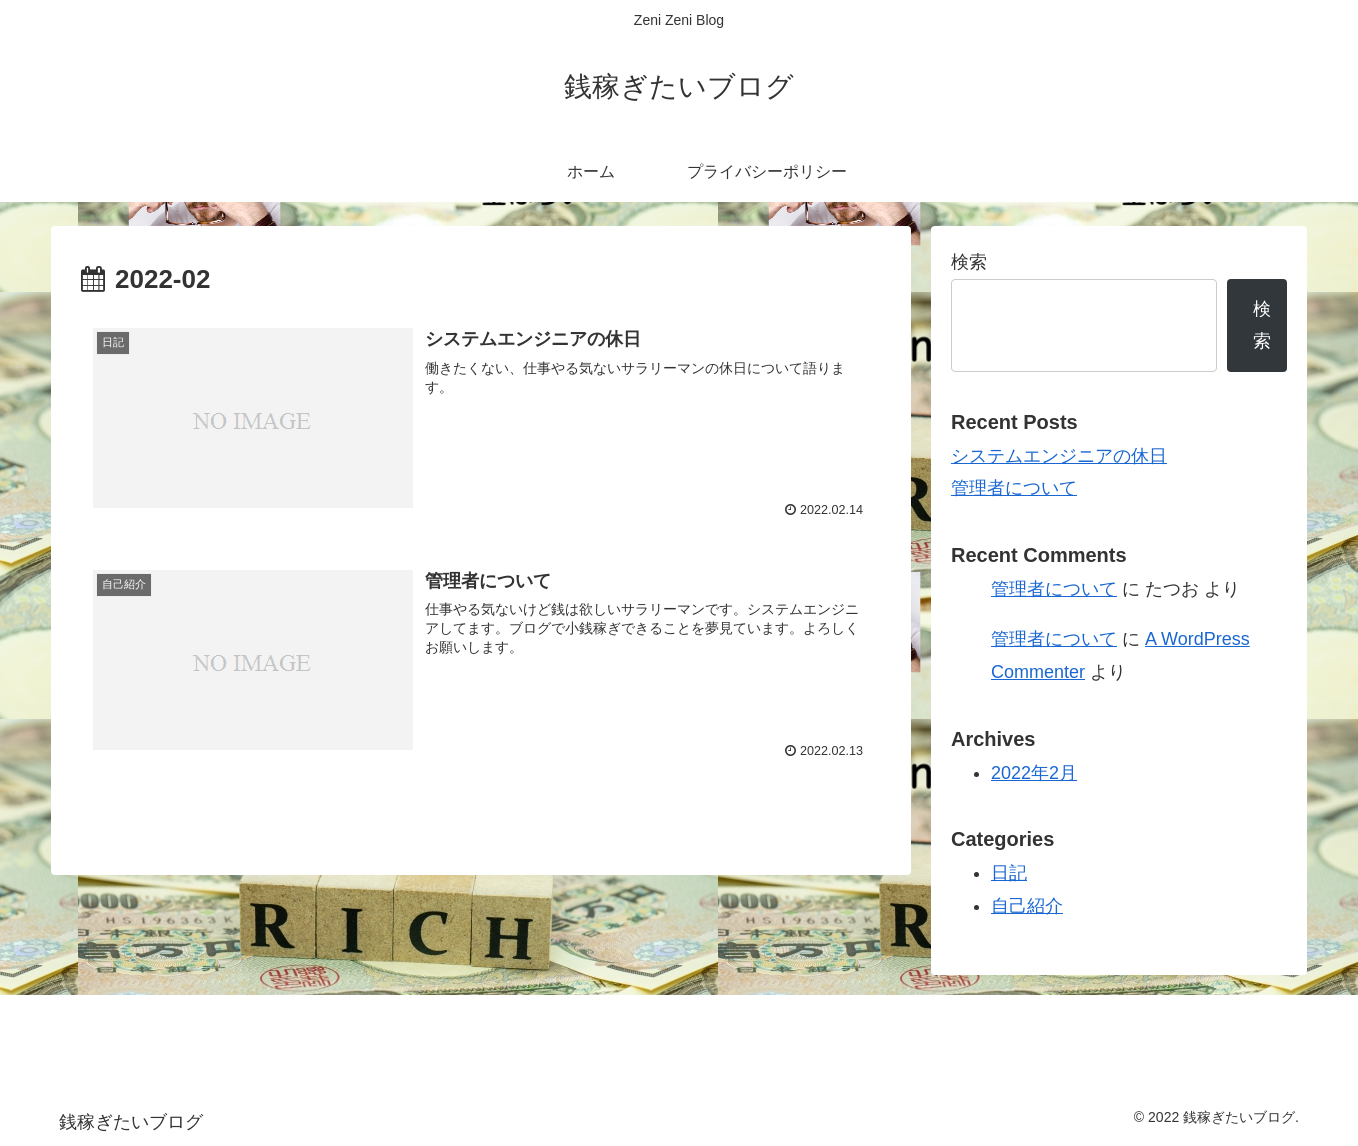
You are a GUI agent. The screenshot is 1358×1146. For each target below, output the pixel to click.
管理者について (1014, 488)
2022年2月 (1034, 773)
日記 (1009, 873)
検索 (969, 262)
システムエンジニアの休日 (1059, 456)
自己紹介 (1027, 906)
